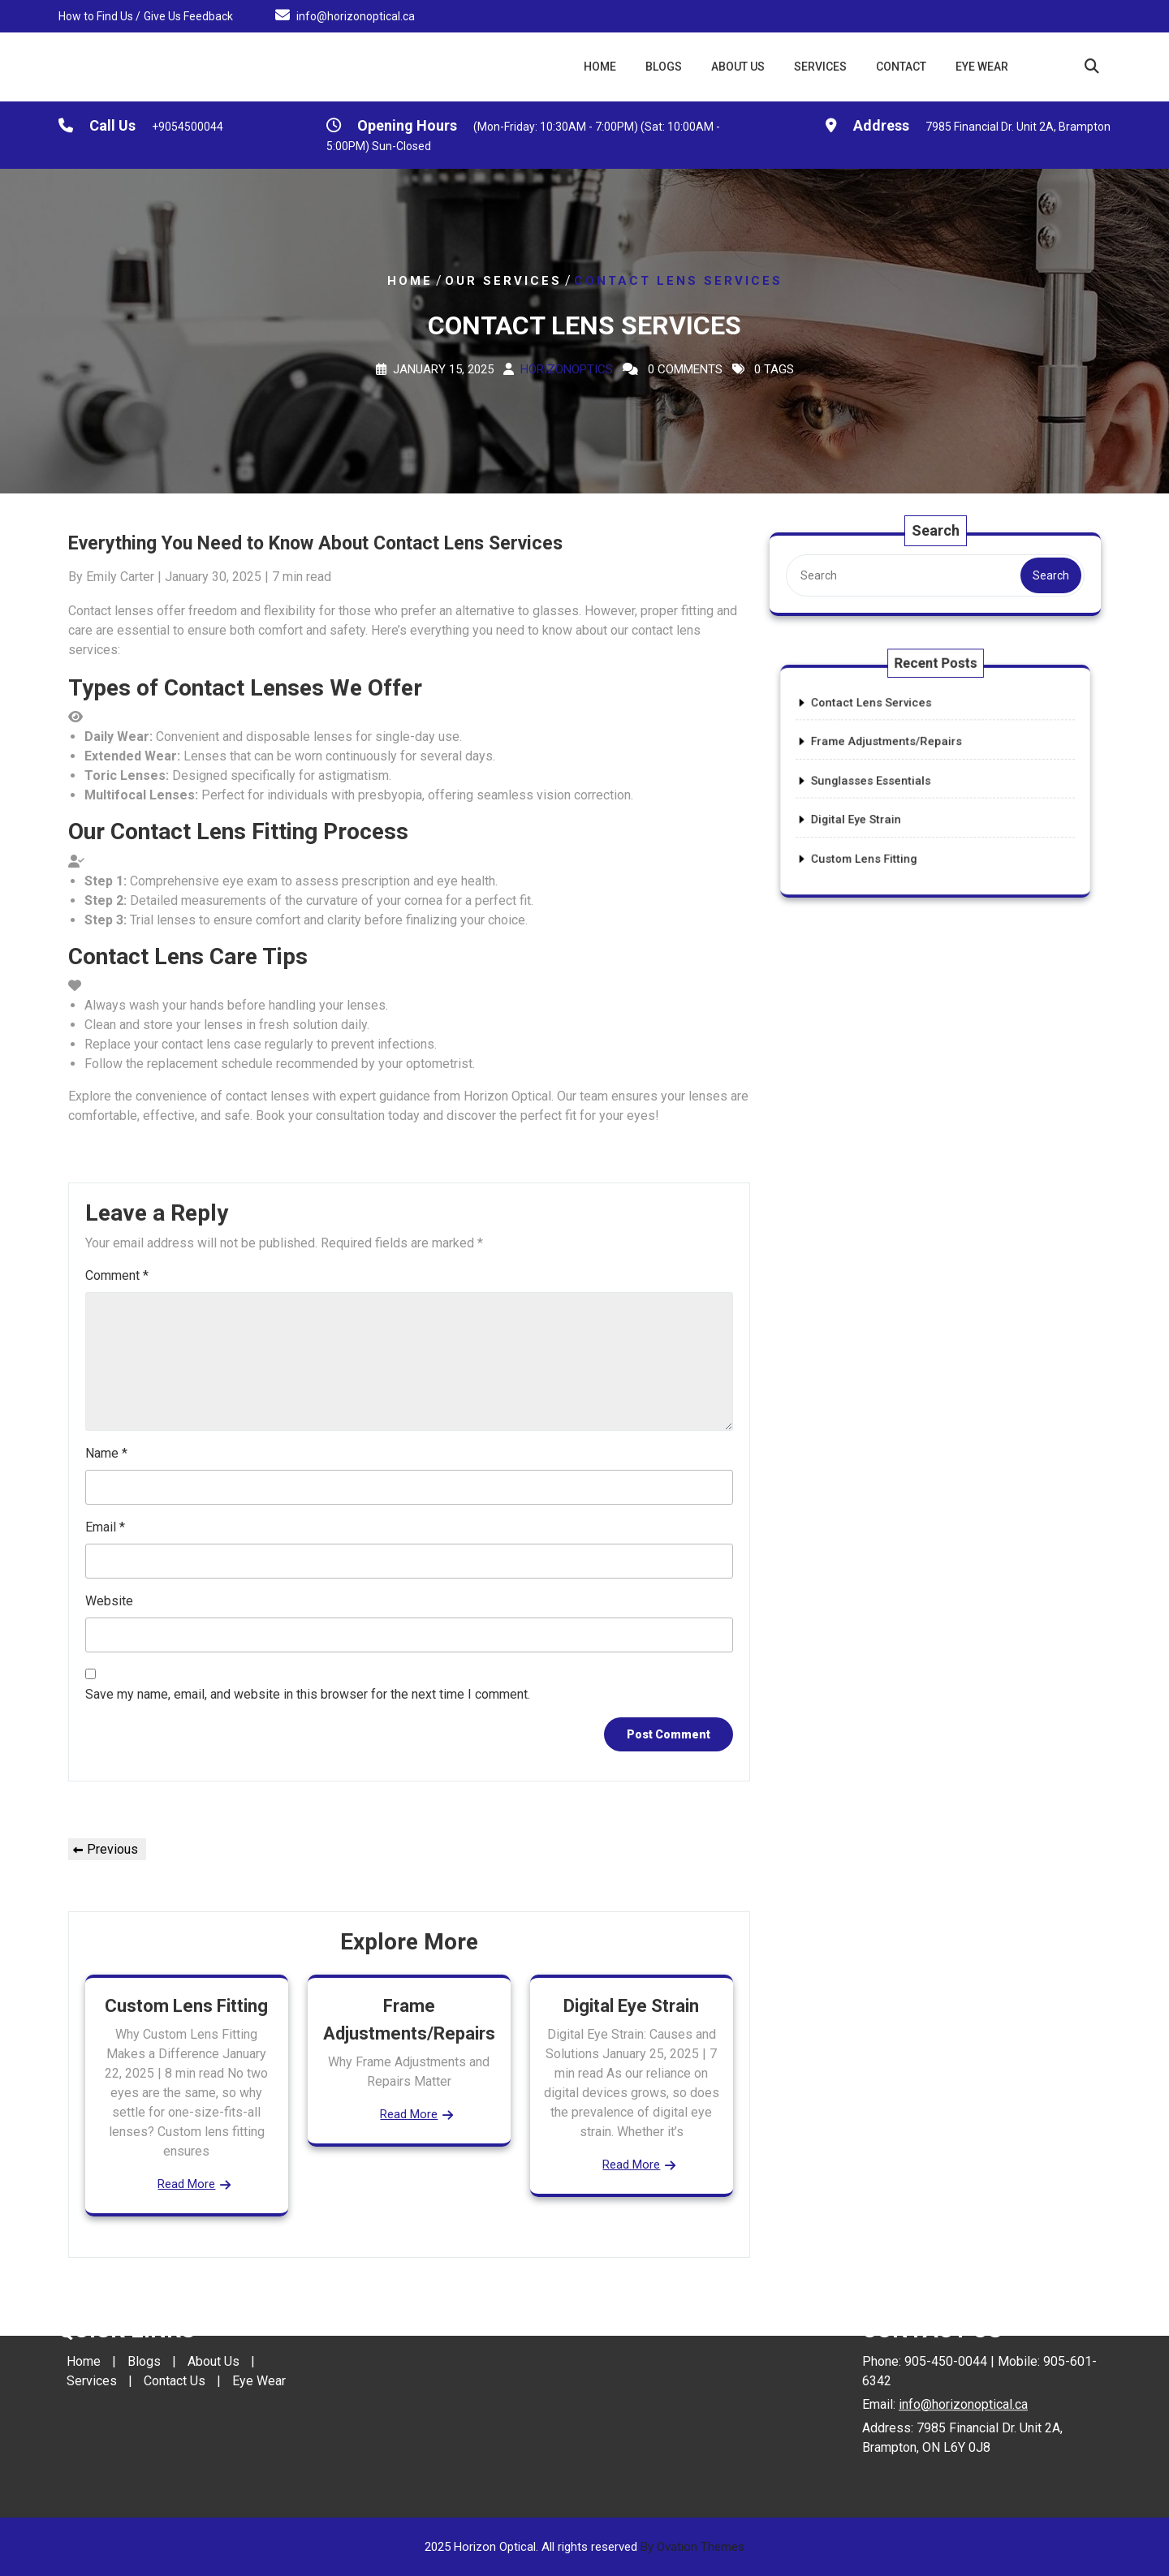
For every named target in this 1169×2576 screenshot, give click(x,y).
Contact (901, 66)
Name (106, 1453)
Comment (117, 1275)
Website (109, 1601)
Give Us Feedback (188, 14)
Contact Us (174, 2304)
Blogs (663, 66)
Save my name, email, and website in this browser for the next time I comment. (307, 1694)
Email (105, 1527)
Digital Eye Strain (631, 2006)
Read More (186, 2184)
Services (820, 66)
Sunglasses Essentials (896, 781)
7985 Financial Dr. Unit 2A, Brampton (1018, 129)
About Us (738, 66)
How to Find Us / (99, 14)
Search (1047, 575)
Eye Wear (981, 66)
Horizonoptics (566, 369)
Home (600, 66)
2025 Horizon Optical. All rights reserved (584, 2546)
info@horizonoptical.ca (355, 14)
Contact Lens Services (897, 734)
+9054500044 (187, 129)
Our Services (503, 281)
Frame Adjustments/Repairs (906, 757)
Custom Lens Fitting (186, 2006)
